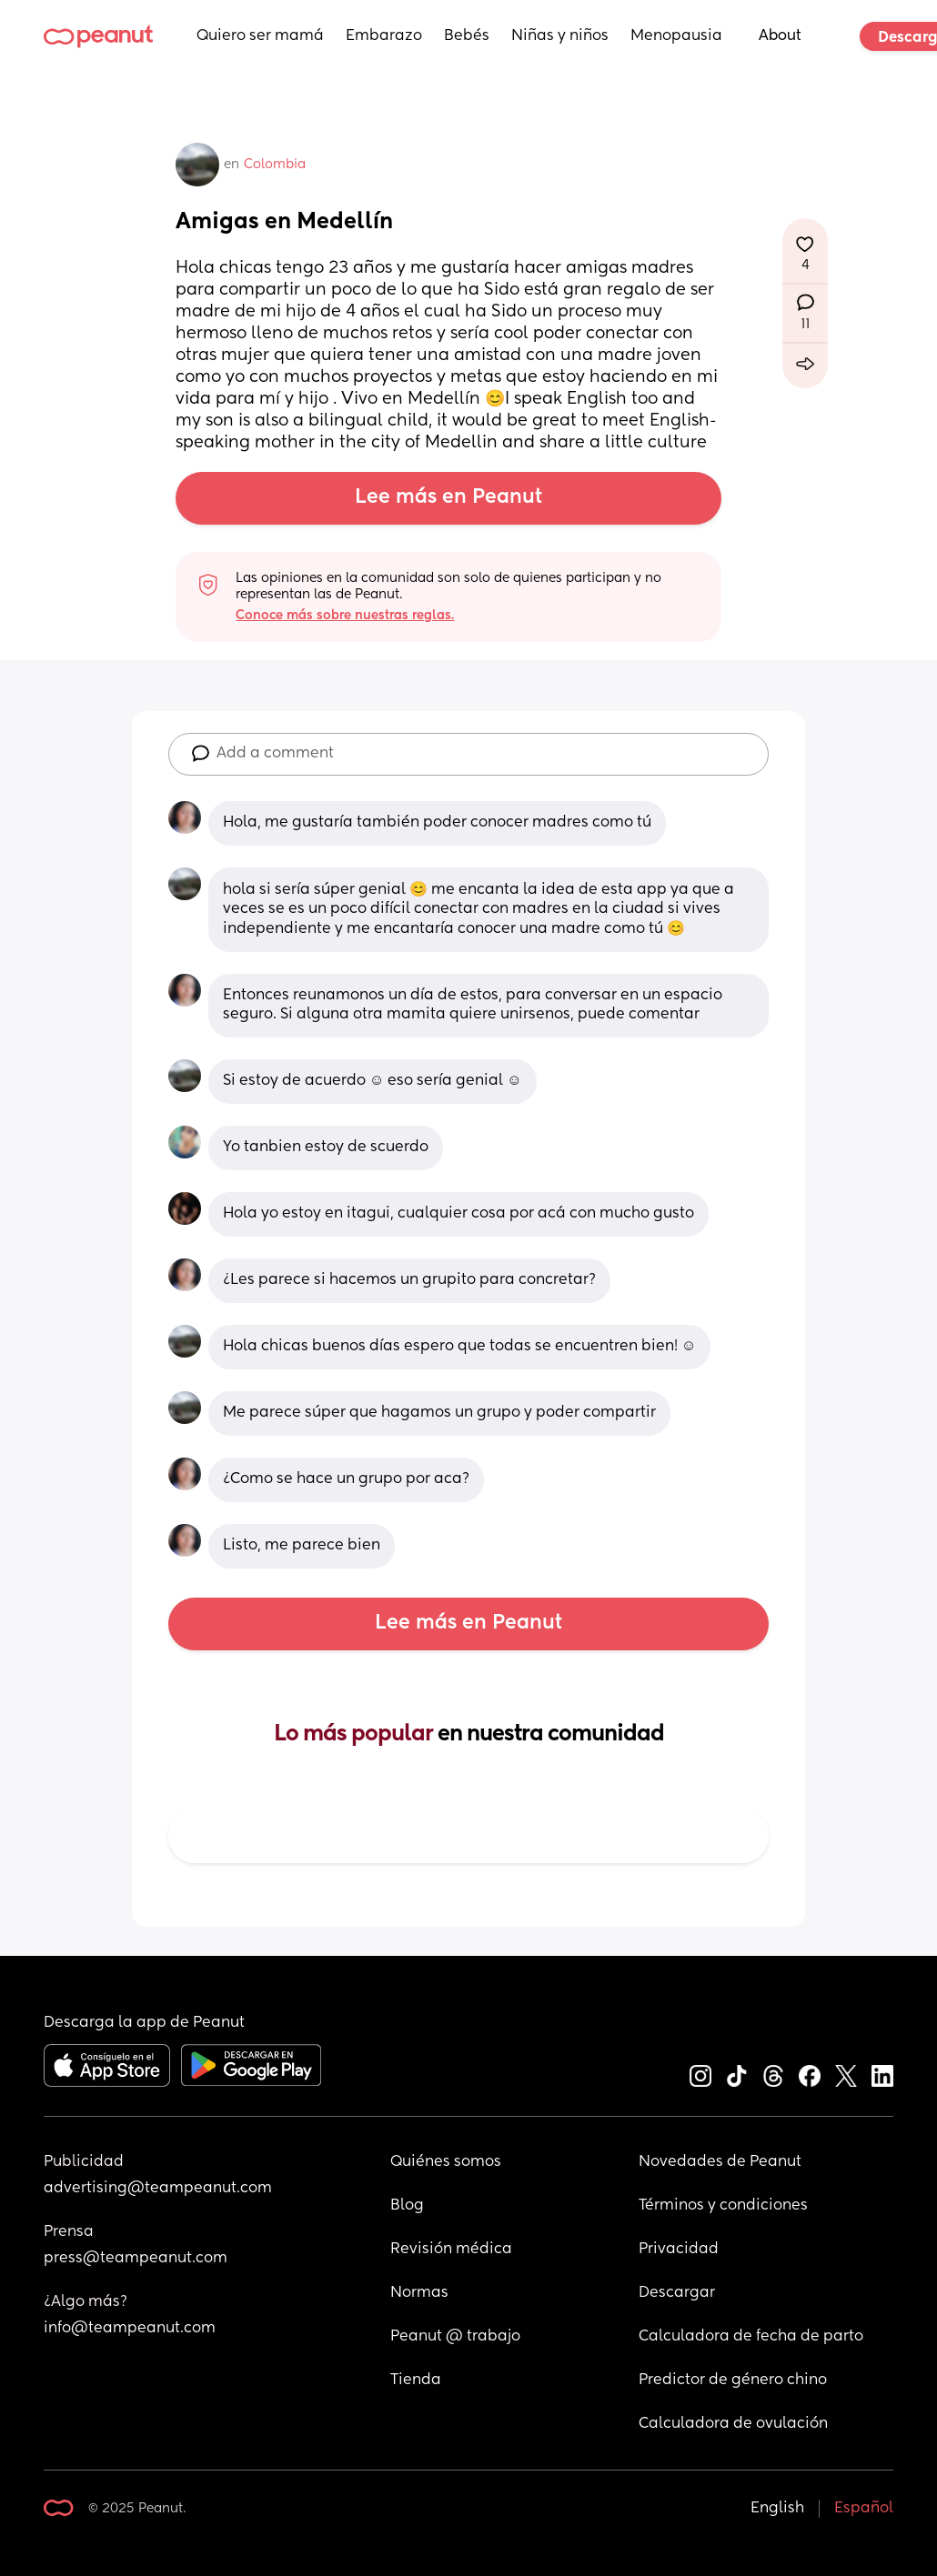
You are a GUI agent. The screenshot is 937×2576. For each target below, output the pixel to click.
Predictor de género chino (733, 2380)
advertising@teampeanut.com (158, 2188)
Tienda (415, 2380)
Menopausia (676, 36)
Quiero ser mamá (260, 36)
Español (863, 2508)
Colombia (275, 164)
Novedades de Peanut (720, 2162)
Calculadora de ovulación (733, 2424)
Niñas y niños (560, 36)
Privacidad (679, 2249)
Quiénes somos (445, 2162)
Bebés (466, 36)
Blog (407, 2206)
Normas (419, 2293)
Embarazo (384, 36)
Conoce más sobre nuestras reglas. (345, 615)
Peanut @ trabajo (455, 2337)
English (777, 2508)
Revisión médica (451, 2249)
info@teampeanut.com (130, 2328)
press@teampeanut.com (135, 2258)
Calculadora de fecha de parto (751, 2337)
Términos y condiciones (723, 2206)
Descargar (677, 2293)
